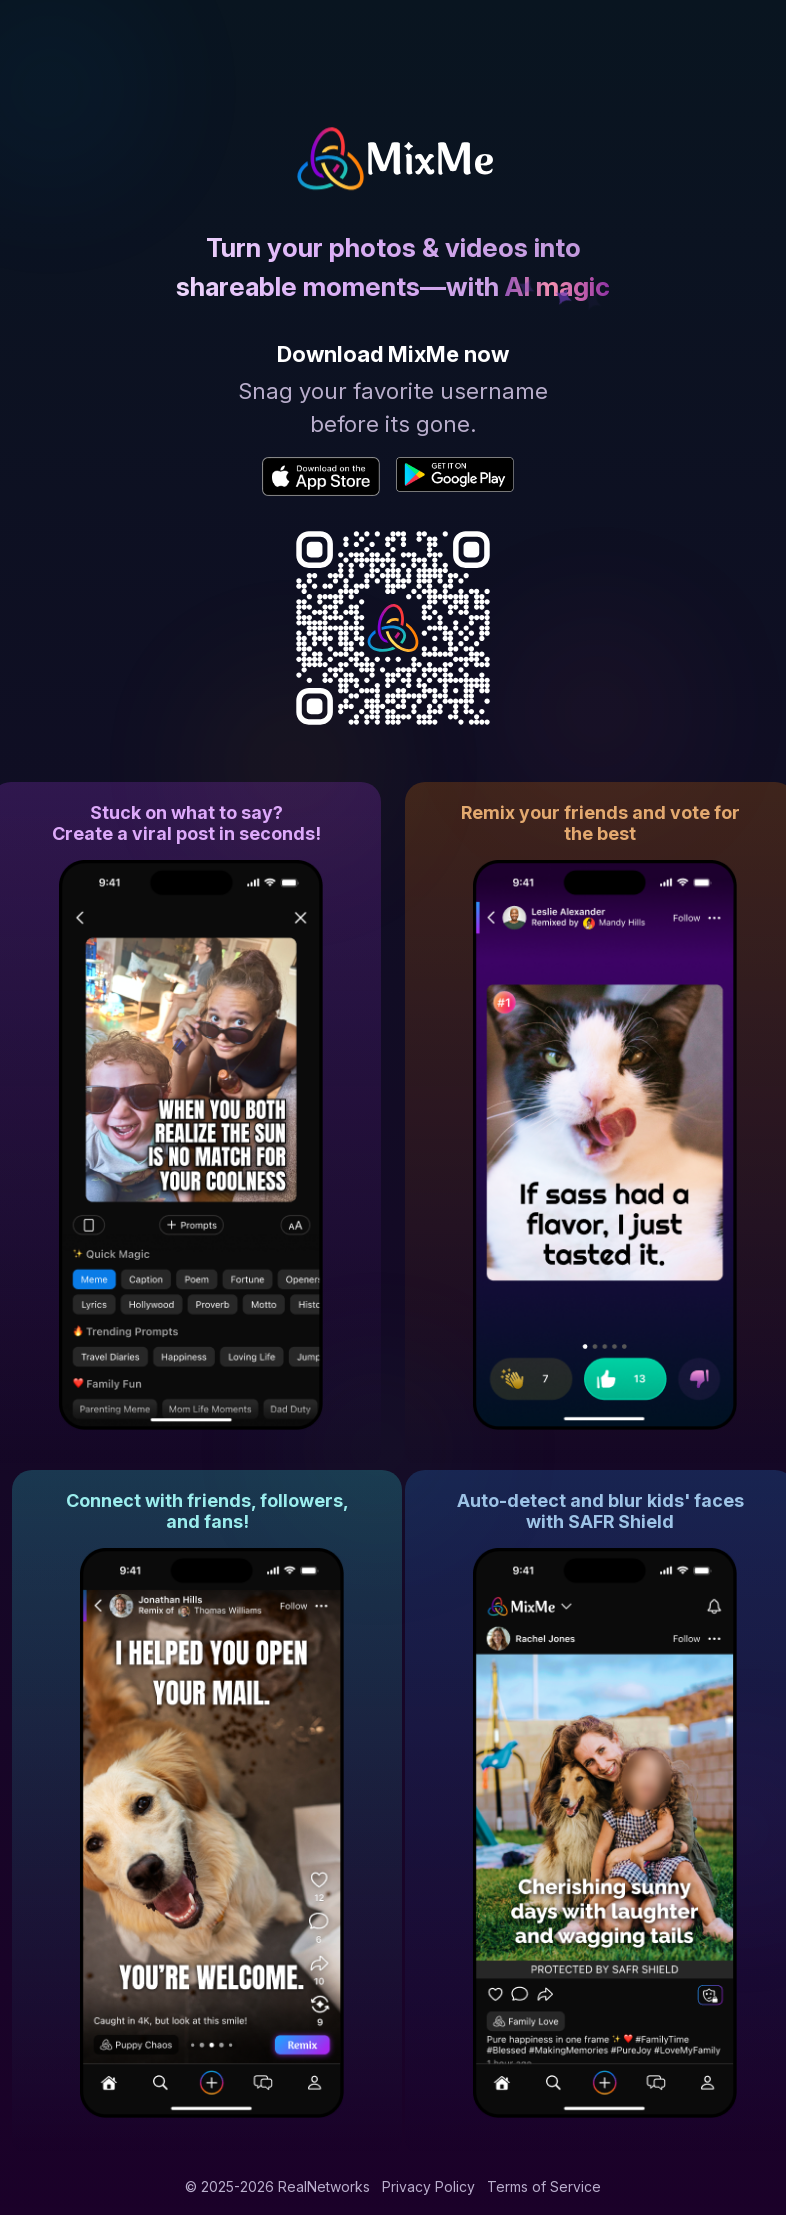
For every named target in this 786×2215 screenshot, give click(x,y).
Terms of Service (544, 2186)
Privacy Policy (428, 2186)
